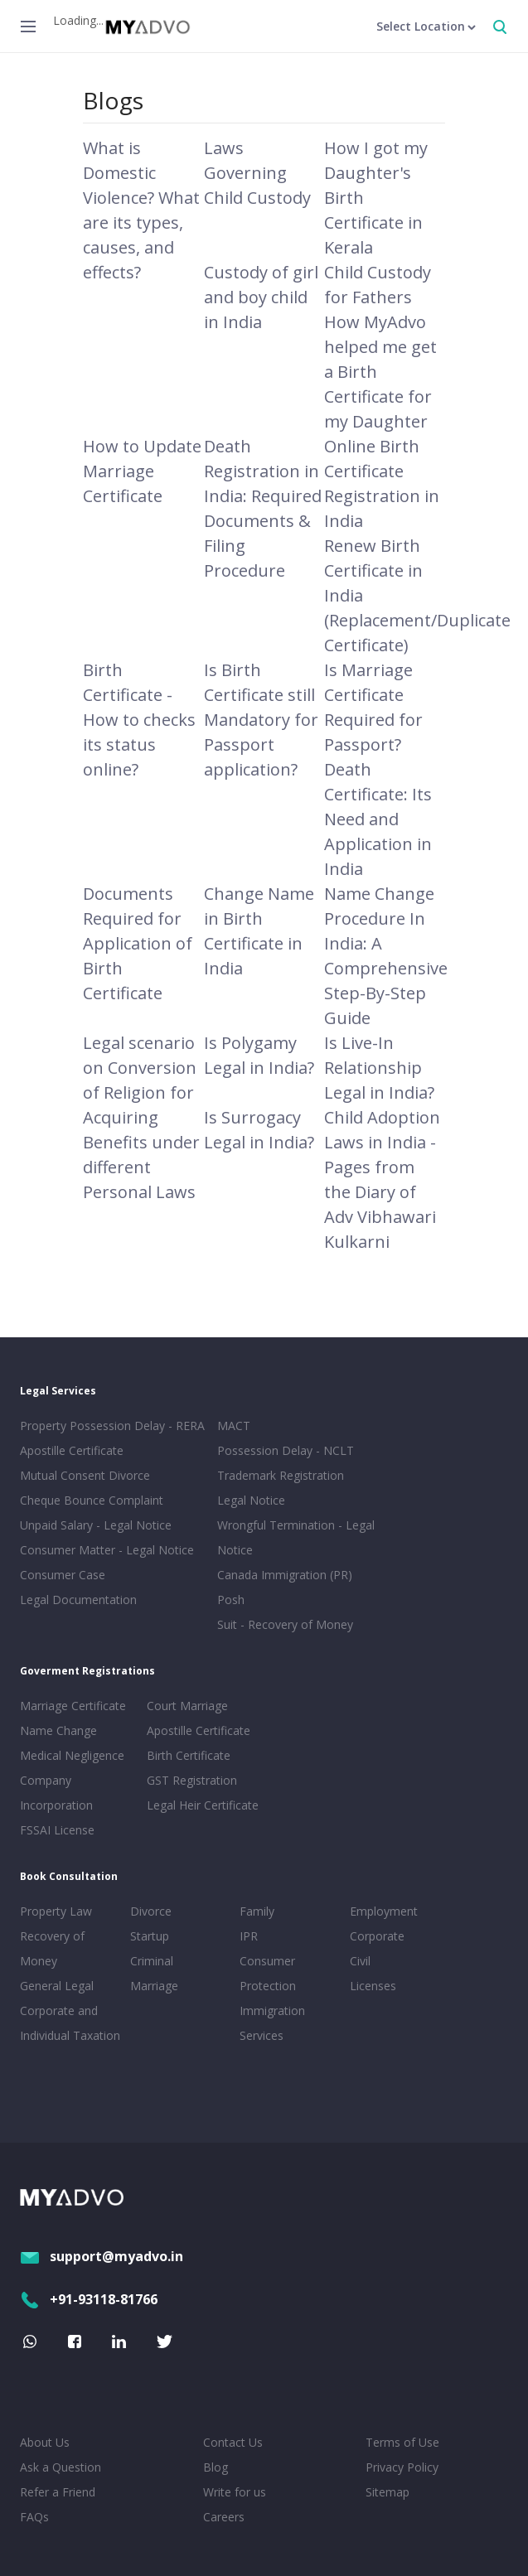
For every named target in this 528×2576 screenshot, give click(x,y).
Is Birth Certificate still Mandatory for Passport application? (261, 720)
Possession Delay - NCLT (285, 1450)
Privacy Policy (402, 2467)
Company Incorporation (56, 1792)
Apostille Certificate (72, 1450)
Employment (384, 1911)
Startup (149, 1936)
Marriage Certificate (73, 1705)
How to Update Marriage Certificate (142, 471)
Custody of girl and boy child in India (261, 297)
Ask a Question (60, 2467)
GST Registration (192, 1780)
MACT (233, 1425)
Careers (224, 2517)
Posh (231, 1599)
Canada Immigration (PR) (284, 1575)
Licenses (373, 1986)
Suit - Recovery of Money (285, 1624)
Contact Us (233, 2442)
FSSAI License (57, 1830)
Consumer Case (62, 1575)
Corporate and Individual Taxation (70, 2023)
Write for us (234, 2492)
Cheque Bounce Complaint (91, 1500)
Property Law (56, 1911)
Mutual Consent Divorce (85, 1475)
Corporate (377, 1936)
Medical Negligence (72, 1755)
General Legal (57, 1986)
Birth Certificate (188, 1755)
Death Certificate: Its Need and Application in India (378, 819)
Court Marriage (187, 1705)
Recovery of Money (52, 1948)
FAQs (34, 2517)
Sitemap (387, 2492)
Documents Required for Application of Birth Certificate (137, 943)
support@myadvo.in (101, 2256)
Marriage (154, 1986)
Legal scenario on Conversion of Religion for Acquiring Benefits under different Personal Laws (141, 1117)
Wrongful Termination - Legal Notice (296, 1537)
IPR (249, 1936)
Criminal (151, 1961)
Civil (360, 1961)
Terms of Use (402, 2442)
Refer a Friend (57, 2492)
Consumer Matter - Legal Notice (107, 1550)
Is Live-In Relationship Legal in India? (379, 1068)
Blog (215, 2467)
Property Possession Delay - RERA (112, 1425)
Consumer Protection (268, 1973)
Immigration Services (272, 2023)
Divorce (151, 1911)
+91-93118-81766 (88, 2299)
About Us (45, 2442)
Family (257, 1911)
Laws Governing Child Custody (257, 173)
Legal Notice (251, 1500)
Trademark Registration (280, 1475)
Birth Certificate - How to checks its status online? (139, 720)
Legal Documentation (78, 1599)
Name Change (58, 1730)
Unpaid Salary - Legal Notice (96, 1525)
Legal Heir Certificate (203, 1805)
